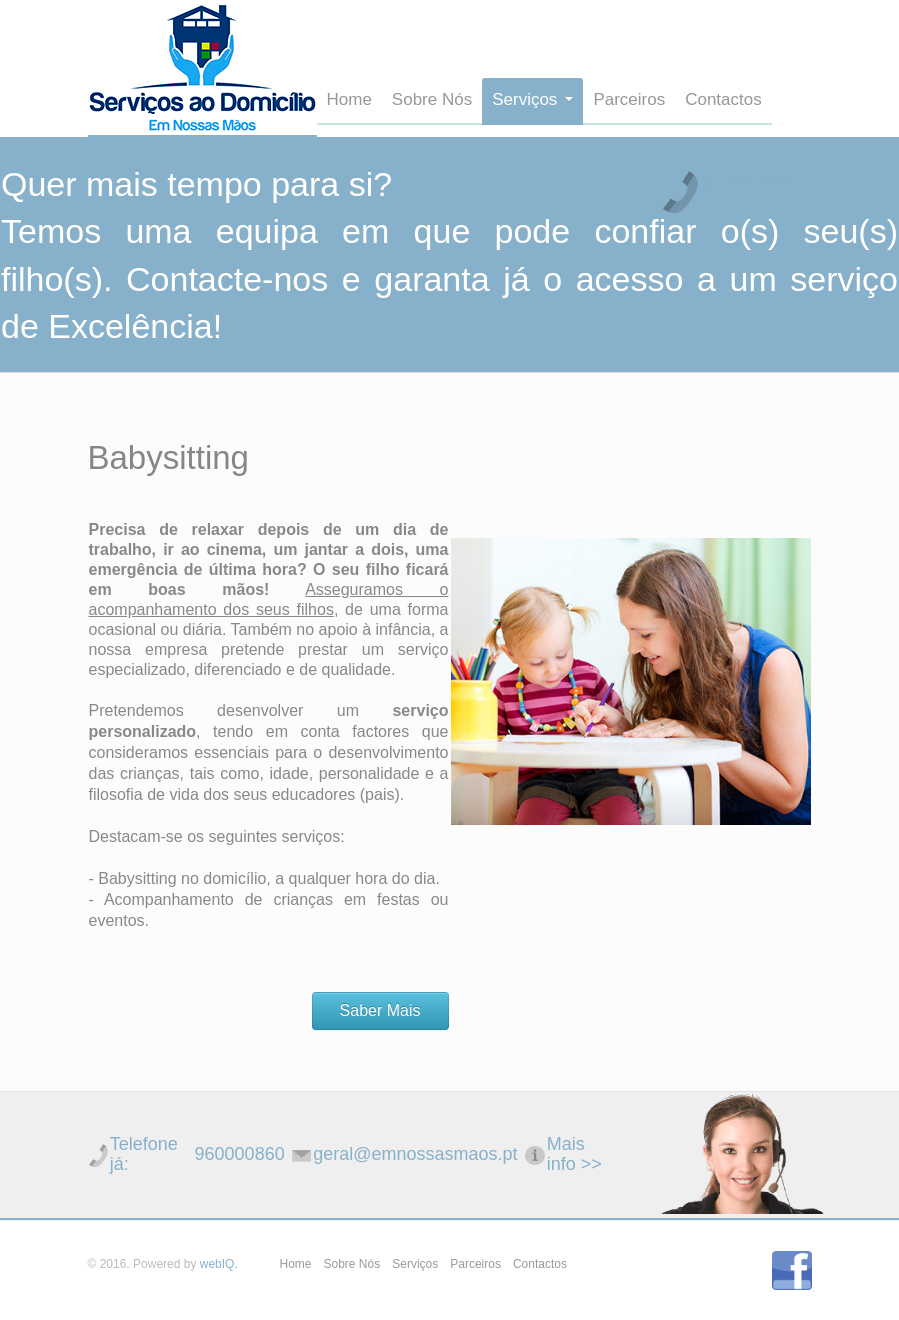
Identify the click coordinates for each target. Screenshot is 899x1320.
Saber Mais (380, 1010)
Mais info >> (574, 1154)
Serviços (532, 99)
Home (349, 99)
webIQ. (219, 1264)
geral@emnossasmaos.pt (415, 1154)
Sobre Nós (432, 99)
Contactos (723, 99)
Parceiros (629, 99)
